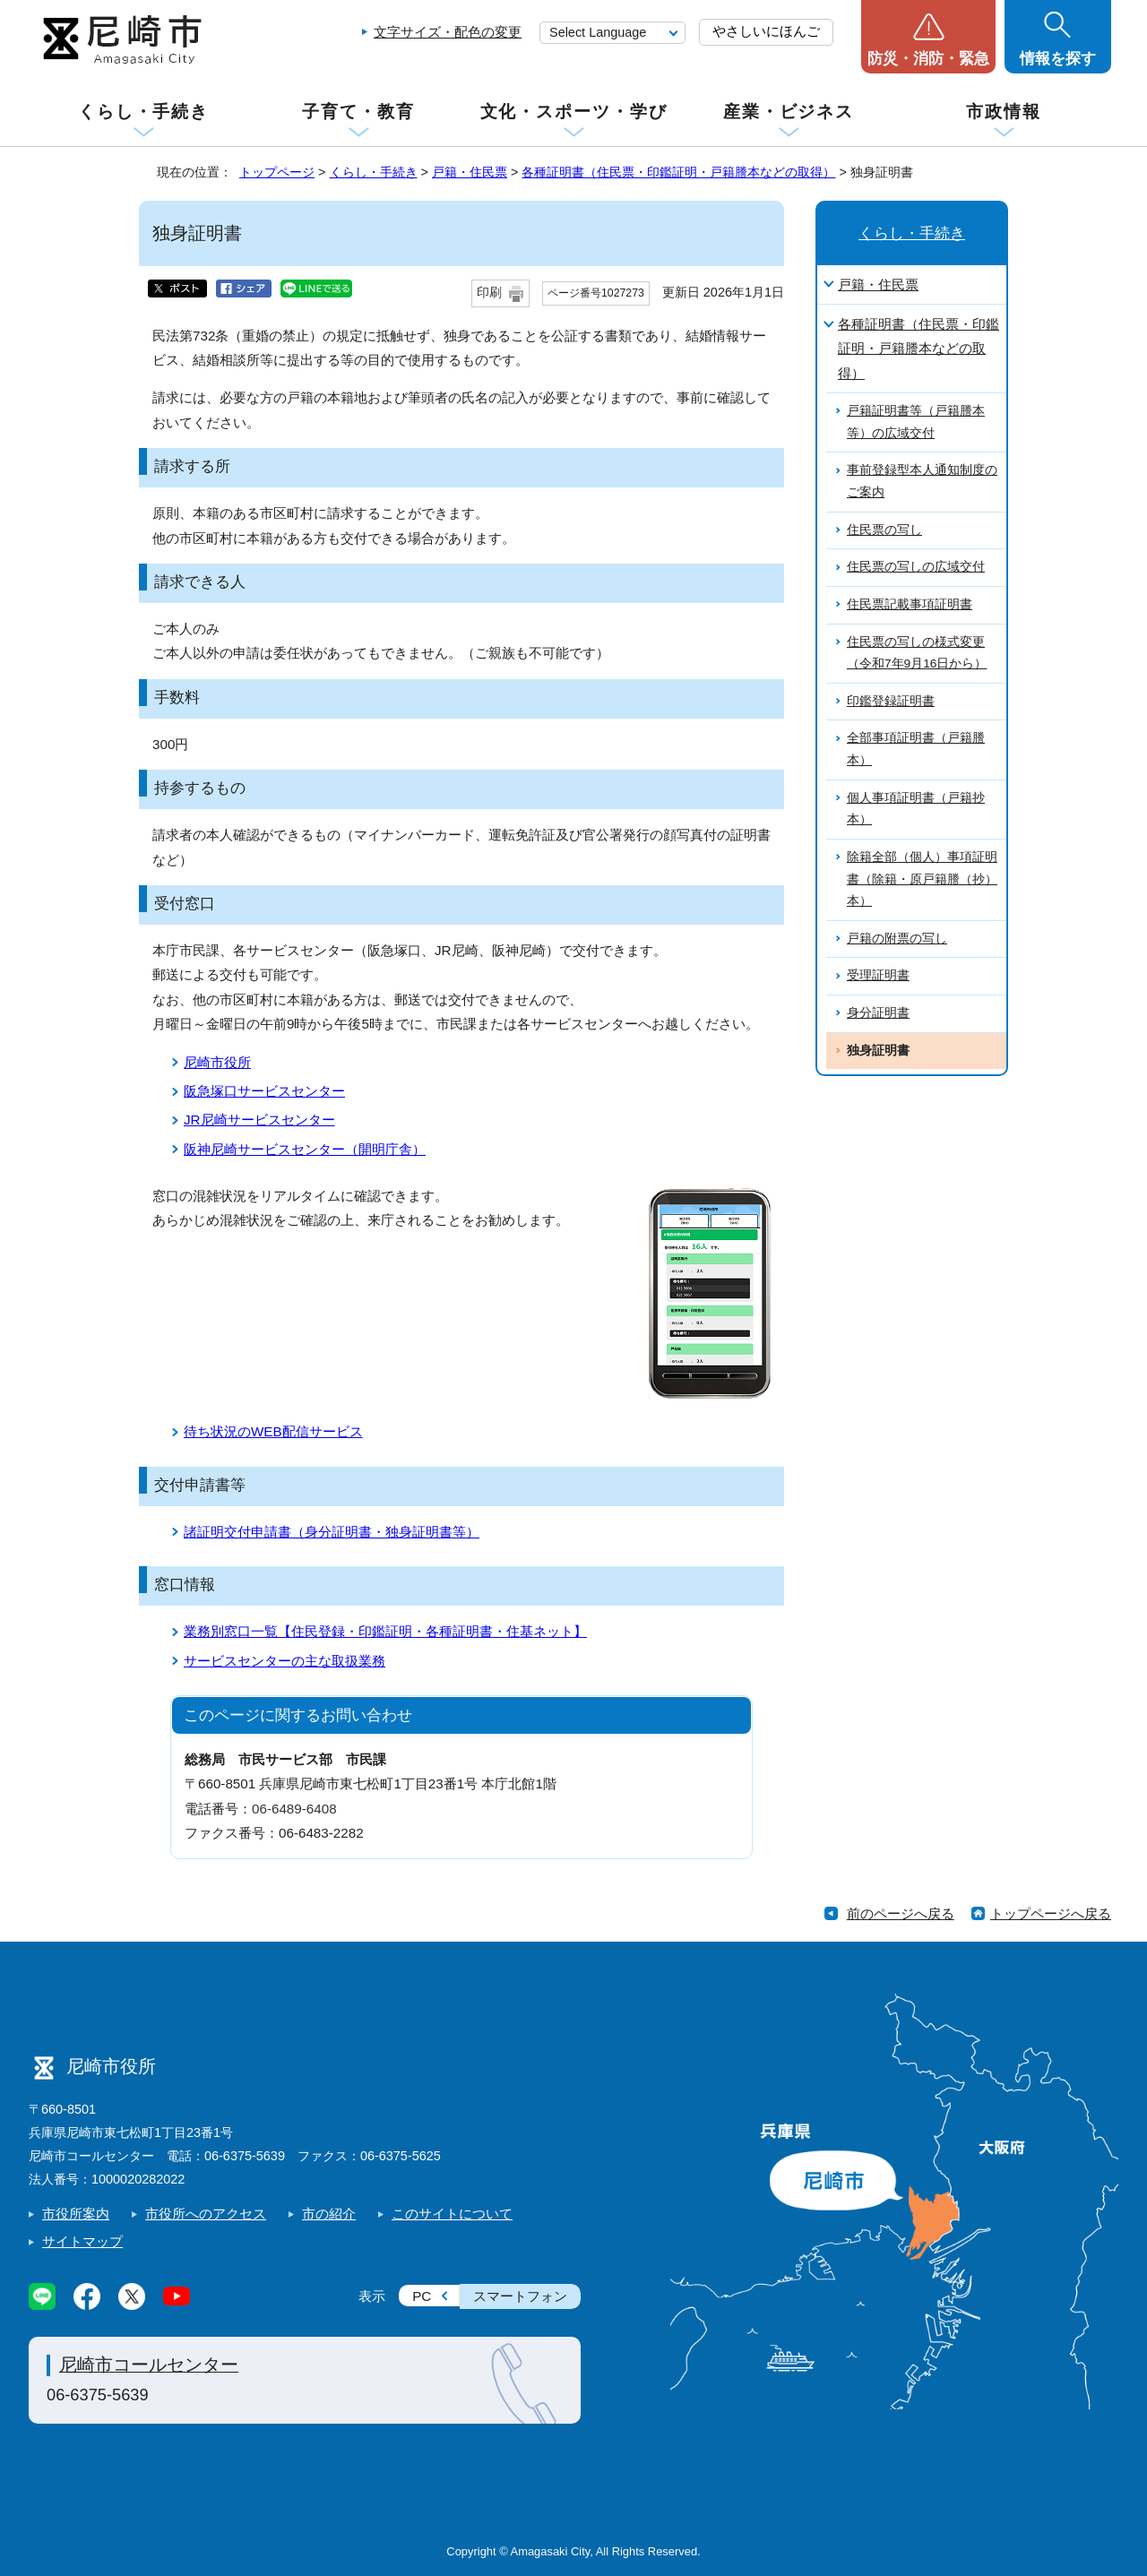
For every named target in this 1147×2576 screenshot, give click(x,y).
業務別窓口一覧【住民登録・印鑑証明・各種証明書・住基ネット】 (385, 1631)
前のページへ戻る (900, 1913)
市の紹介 (329, 2213)
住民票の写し (884, 530)
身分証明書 (878, 1013)
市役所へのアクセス (205, 2213)
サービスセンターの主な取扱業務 (284, 1660)
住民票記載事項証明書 (909, 604)
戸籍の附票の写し (897, 938)
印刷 (489, 292)
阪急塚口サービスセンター (264, 1090)
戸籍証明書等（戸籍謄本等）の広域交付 (916, 422)
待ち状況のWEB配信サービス (273, 1431)
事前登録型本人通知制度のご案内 (922, 481)
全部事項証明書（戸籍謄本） (916, 749)
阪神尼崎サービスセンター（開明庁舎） (305, 1149)
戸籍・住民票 (469, 172)
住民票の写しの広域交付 (916, 566)
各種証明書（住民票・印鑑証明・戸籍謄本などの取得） (678, 172)
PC (421, 2296)
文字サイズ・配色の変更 (448, 31)
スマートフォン (520, 2296)
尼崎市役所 (217, 1062)
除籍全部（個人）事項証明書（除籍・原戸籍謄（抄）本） (922, 879)
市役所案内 (75, 2213)
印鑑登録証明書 (891, 701)
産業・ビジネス (788, 111)
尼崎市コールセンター (148, 2364)
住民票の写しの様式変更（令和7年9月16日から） (917, 653)
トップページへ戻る (1050, 1913)
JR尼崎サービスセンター (259, 1119)
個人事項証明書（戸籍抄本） (916, 809)
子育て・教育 (358, 111)
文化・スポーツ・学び (574, 111)
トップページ (277, 172)
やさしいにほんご (766, 31)
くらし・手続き (143, 111)
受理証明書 (878, 975)
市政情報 (1003, 111)
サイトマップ (82, 2241)
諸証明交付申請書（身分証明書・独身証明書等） (331, 1531)
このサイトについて (452, 2213)
